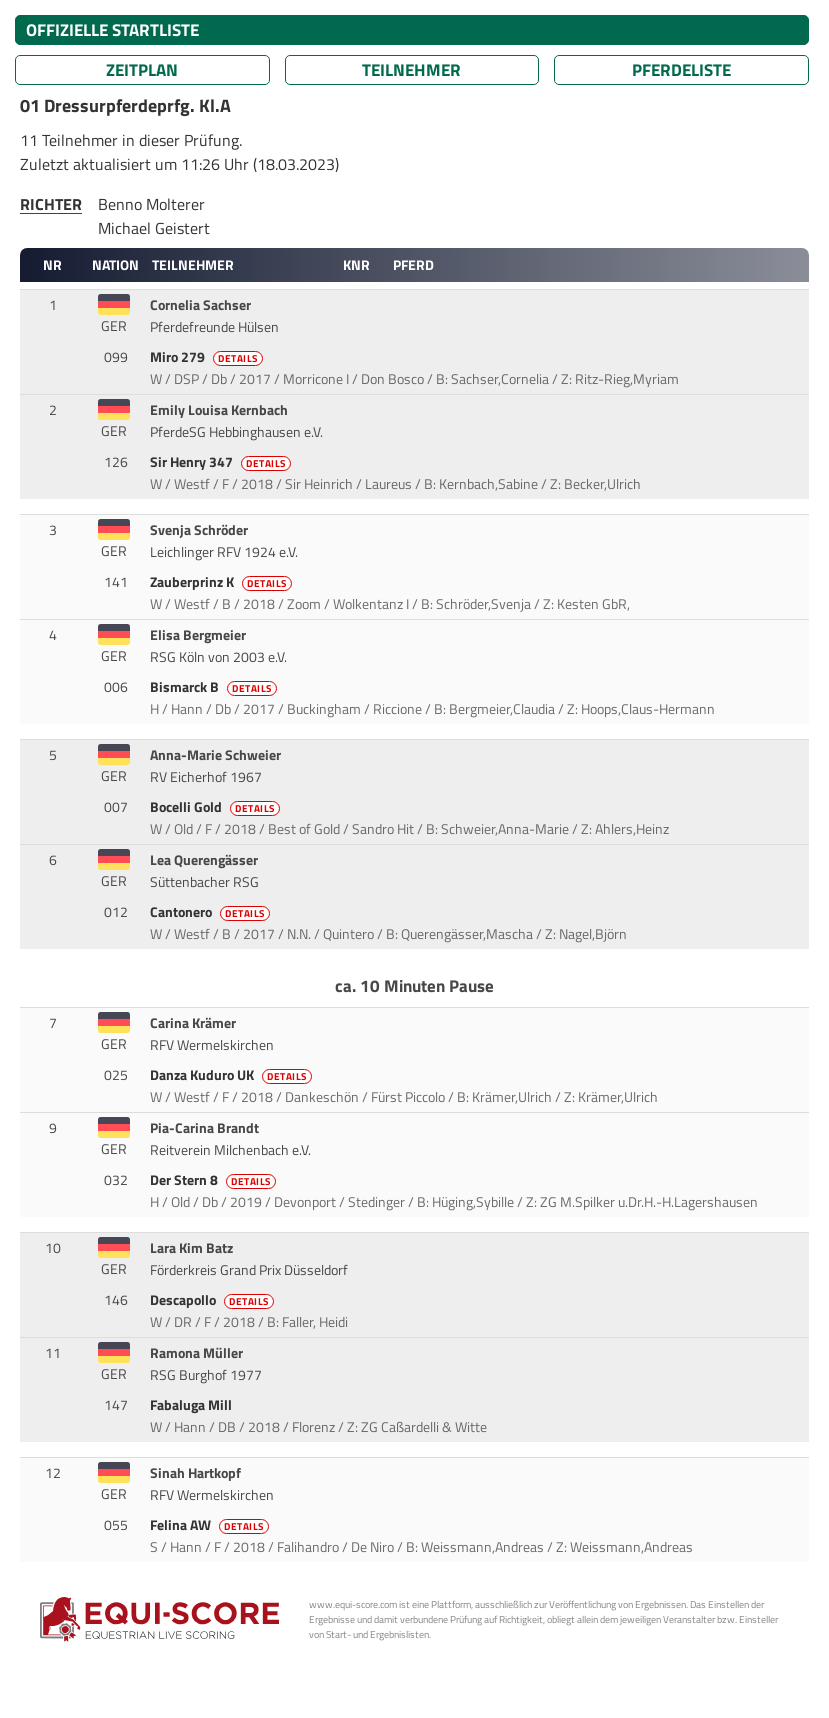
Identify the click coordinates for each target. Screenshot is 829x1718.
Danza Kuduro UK (232, 1075)
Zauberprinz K (222, 582)
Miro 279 (208, 357)
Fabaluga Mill (192, 1405)
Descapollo (213, 1300)
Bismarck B (215, 687)
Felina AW (211, 1525)
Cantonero (211, 912)
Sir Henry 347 (222, 462)
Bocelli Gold (216, 807)
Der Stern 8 (214, 1180)
